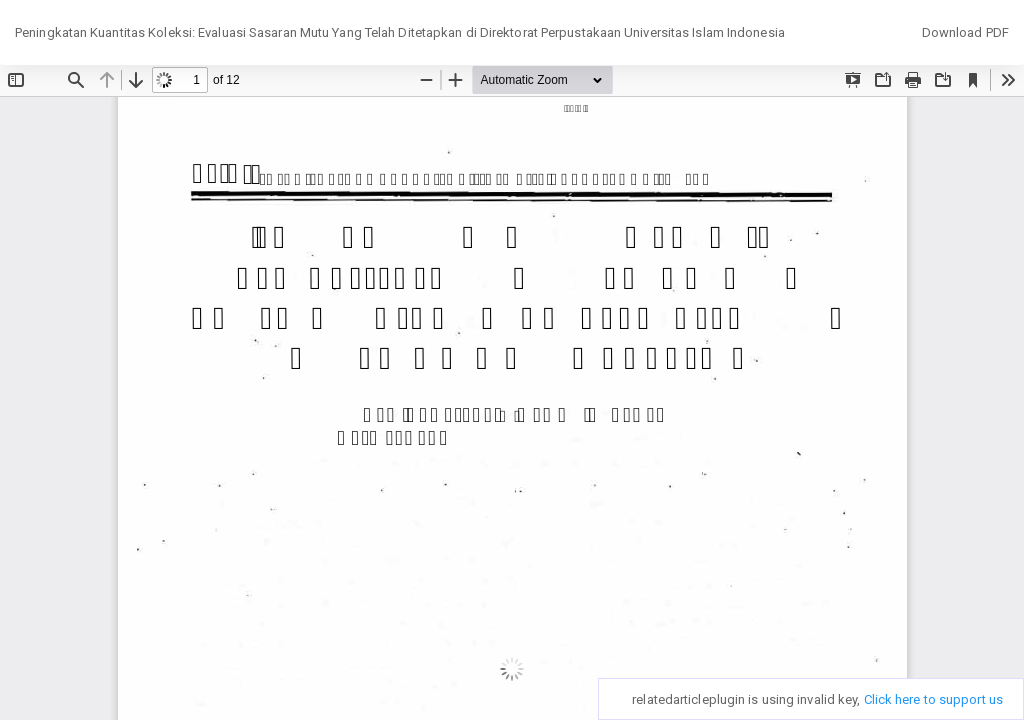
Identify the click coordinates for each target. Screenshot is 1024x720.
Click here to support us (933, 699)
